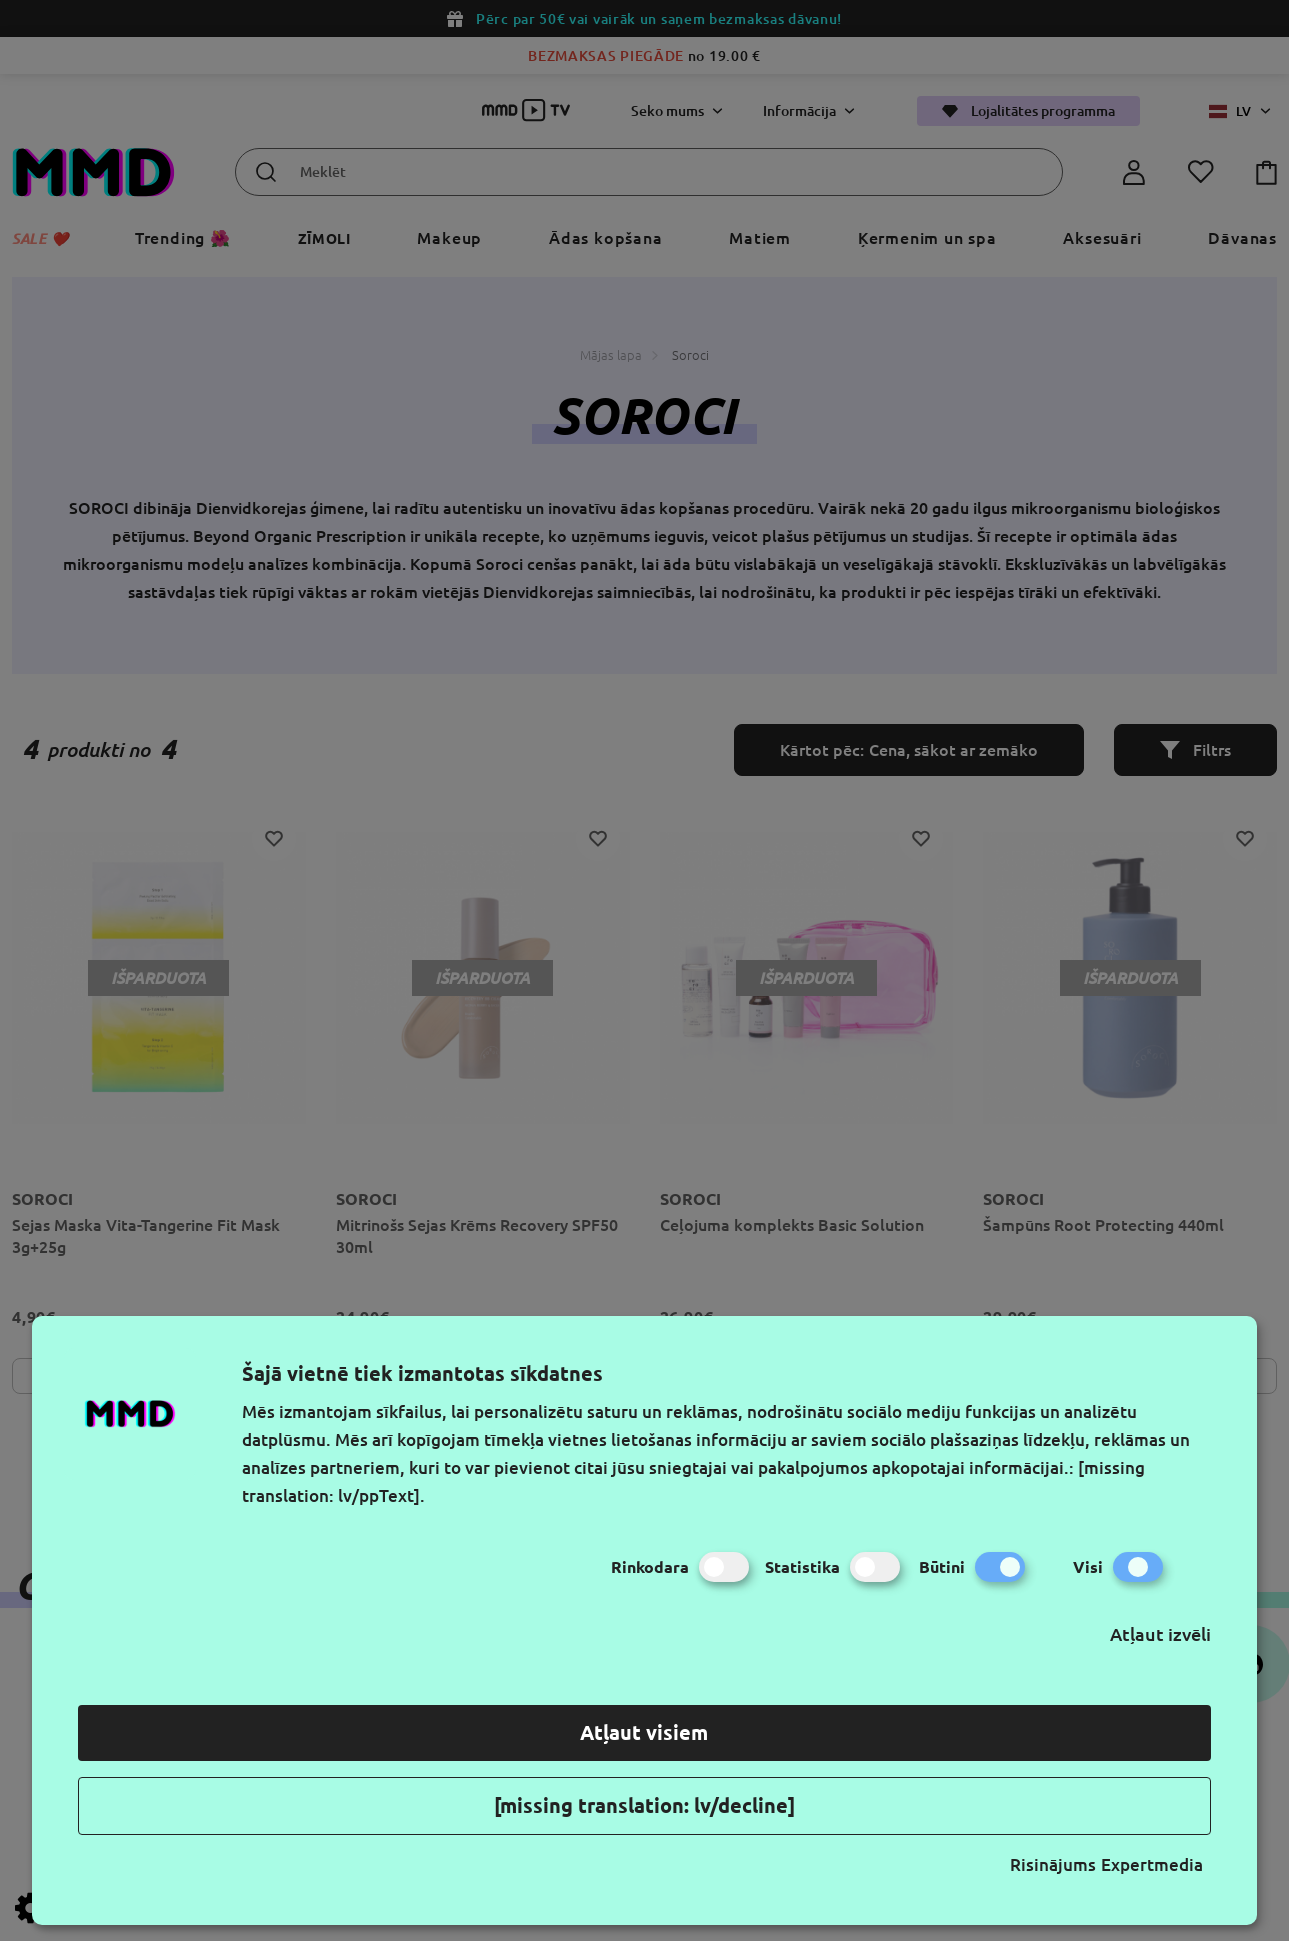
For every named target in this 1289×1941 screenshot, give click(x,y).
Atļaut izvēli (1160, 1634)
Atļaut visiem (644, 1732)
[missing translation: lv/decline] (644, 1805)
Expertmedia (1152, 1864)
